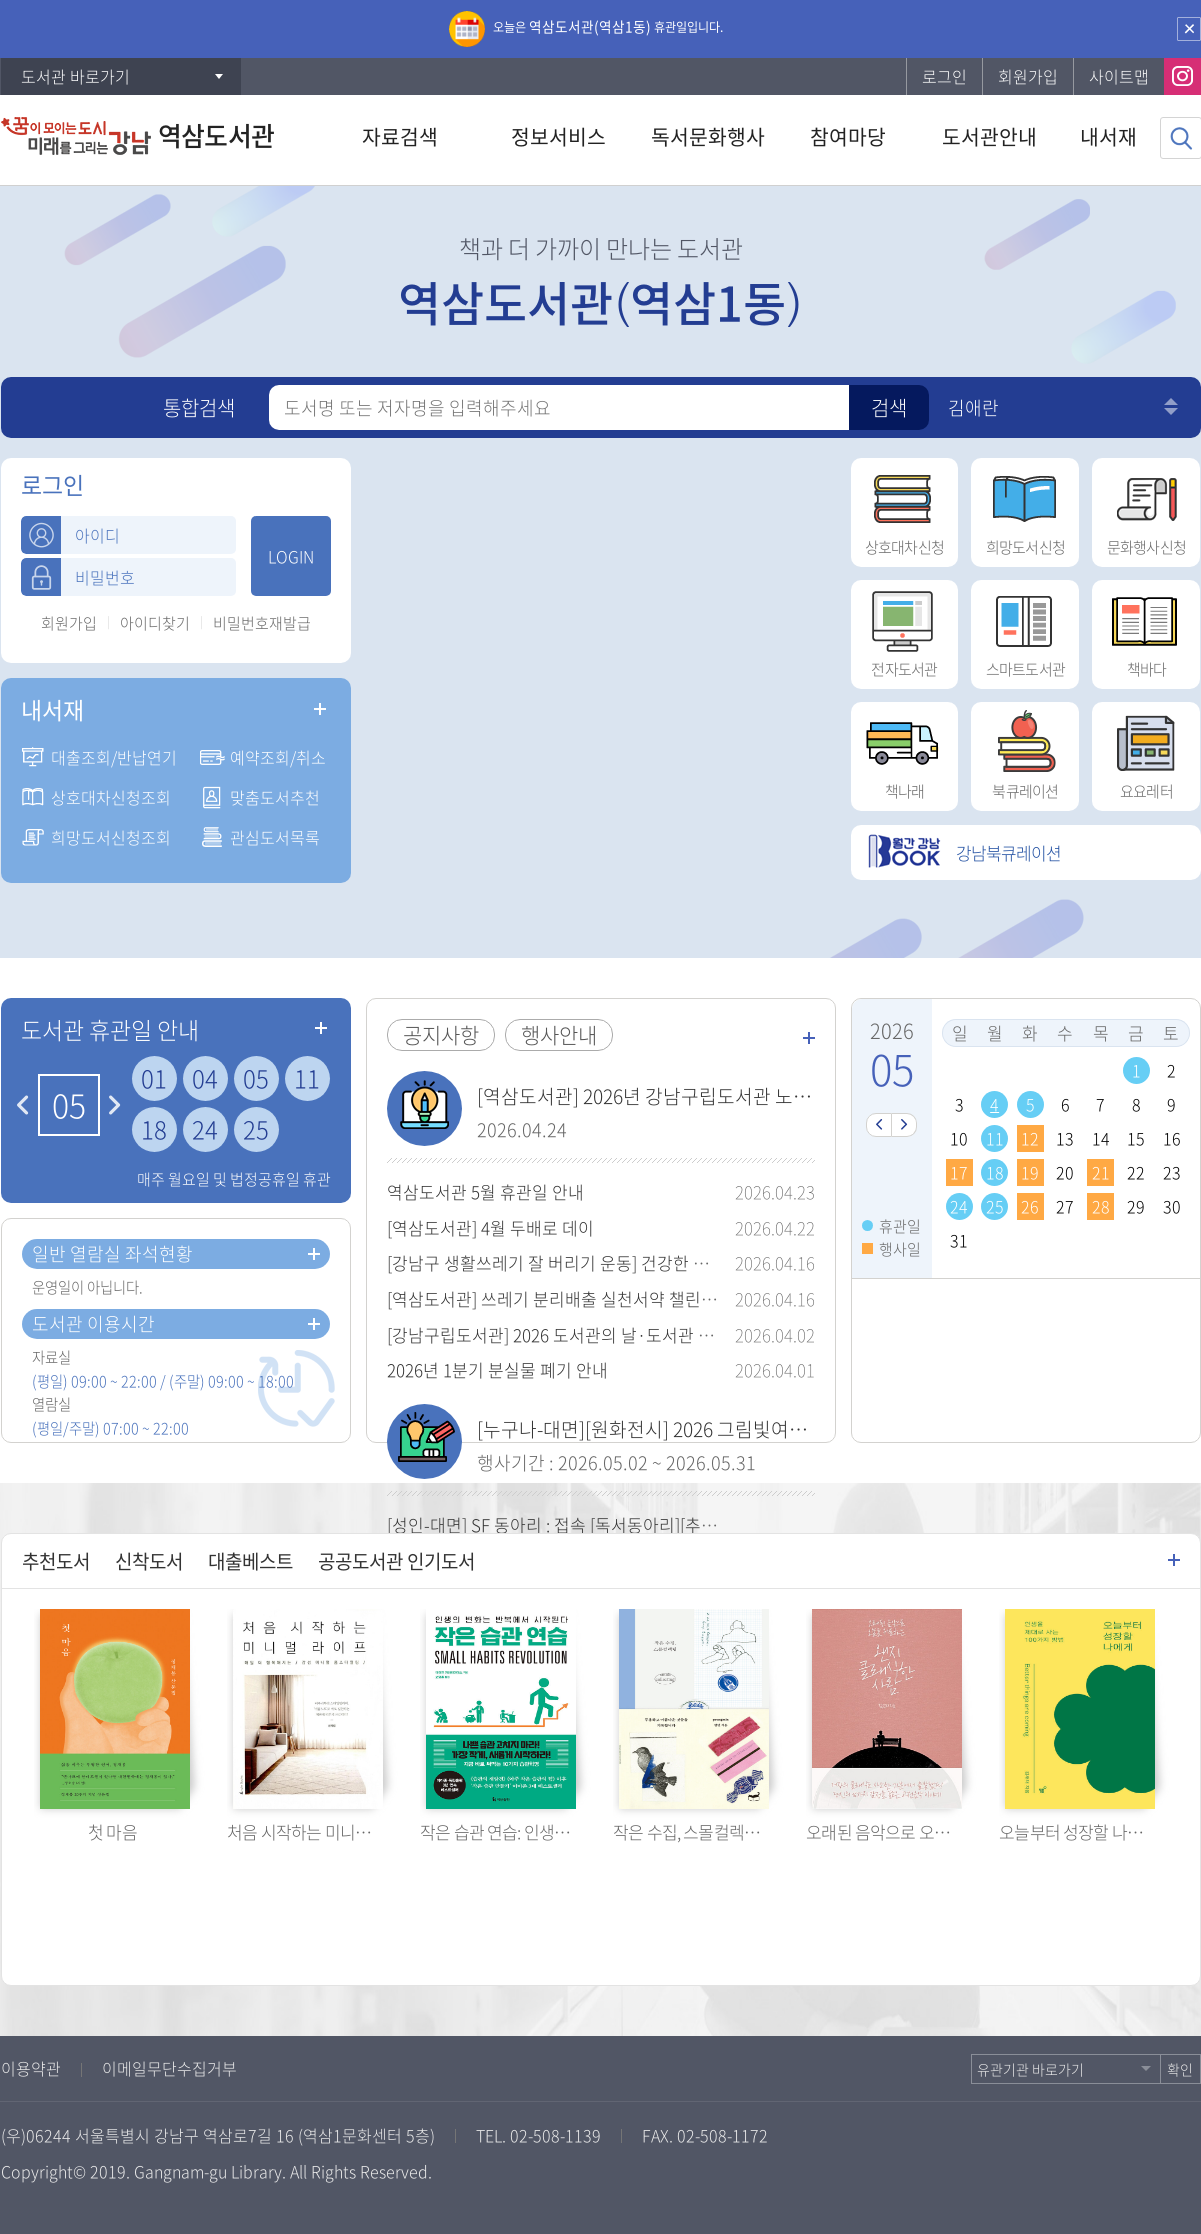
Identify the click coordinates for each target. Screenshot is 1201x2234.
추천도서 (56, 1561)
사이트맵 (1119, 76)
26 (1030, 1206)
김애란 (973, 407)
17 (959, 1172)
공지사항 (441, 1034)
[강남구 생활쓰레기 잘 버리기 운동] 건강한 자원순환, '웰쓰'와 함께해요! (640, 1262)
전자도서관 (904, 630)
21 (1101, 1172)
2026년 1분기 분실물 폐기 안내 (497, 1369)
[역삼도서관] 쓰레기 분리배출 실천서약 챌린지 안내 (570, 1298)
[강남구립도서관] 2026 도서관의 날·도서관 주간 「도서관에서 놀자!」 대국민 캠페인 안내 (708, 1334)
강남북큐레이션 (964, 852)
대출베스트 (250, 1561)
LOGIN (291, 556)
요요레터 (1146, 752)
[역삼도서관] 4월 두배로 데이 (490, 1227)
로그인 (944, 76)
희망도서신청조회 (111, 837)
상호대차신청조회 (111, 797)
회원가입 (1028, 76)
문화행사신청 (1146, 508)
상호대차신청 (904, 508)
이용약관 (31, 2068)
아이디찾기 (155, 623)
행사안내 (559, 1034)
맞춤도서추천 (275, 797)
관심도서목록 (275, 837)
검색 (889, 407)
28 (1101, 1206)
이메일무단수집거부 (169, 2068)
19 (1030, 1172)
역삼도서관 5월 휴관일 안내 (485, 1191)
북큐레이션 (1025, 752)
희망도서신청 (1025, 508)
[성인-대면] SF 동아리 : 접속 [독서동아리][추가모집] (570, 1524)
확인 (1180, 2069)
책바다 (1146, 630)
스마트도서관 (1025, 630)
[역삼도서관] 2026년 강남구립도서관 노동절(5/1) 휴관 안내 (713, 1096)
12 (1030, 1138)
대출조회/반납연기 (114, 757)
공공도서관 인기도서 (396, 1561)
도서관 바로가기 (75, 76)
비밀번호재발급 (262, 623)
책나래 (904, 752)
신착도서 (149, 1561)
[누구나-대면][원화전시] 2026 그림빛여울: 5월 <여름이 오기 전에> (739, 1429)
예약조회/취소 (278, 757)
